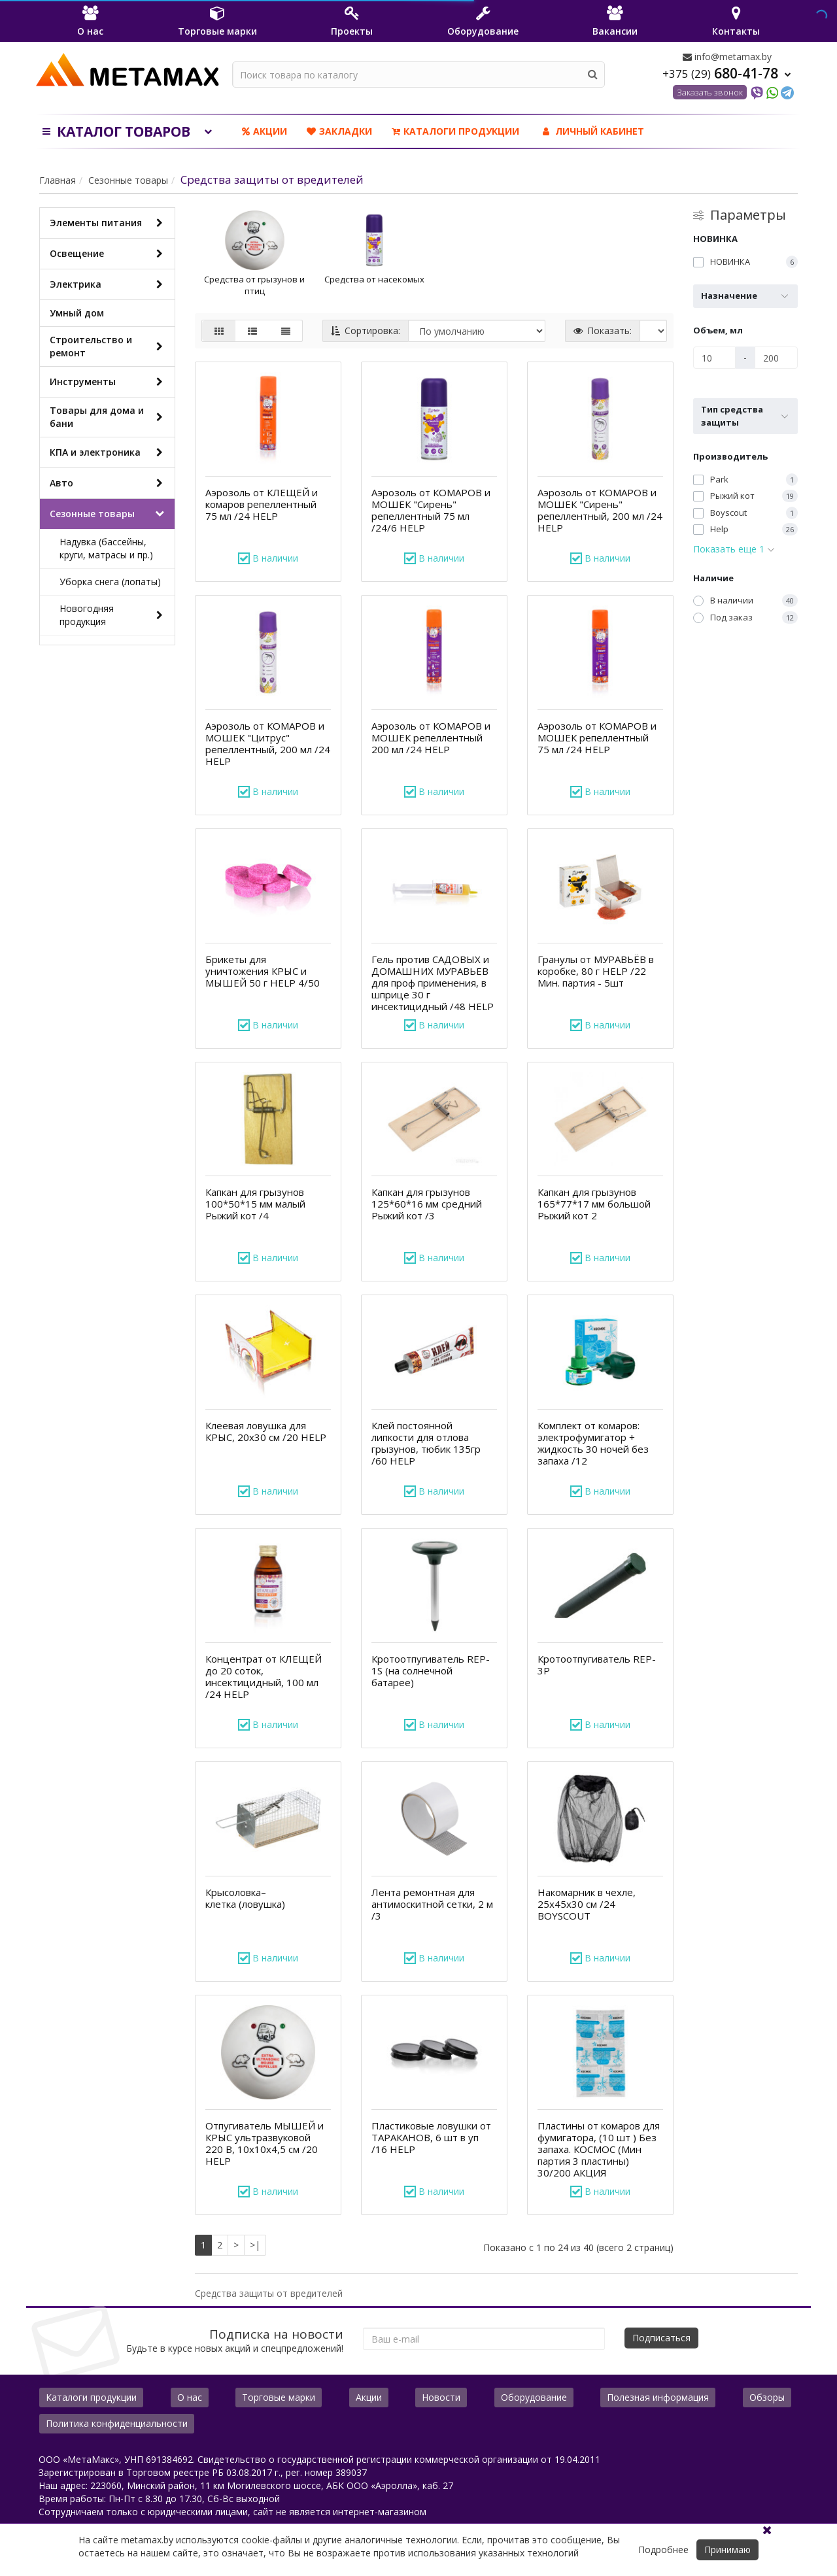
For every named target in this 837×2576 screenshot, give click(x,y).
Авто (109, 483)
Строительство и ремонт (109, 346)
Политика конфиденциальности (117, 2423)
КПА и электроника (109, 452)
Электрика (109, 284)
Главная (57, 180)
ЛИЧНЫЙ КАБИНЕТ (591, 131)
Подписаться (661, 2337)
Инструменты (109, 381)
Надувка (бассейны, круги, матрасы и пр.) (106, 548)
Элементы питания (109, 222)
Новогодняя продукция (114, 615)
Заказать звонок (710, 92)
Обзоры (767, 2397)
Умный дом (77, 313)
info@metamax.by (727, 56)
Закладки (339, 131)
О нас (189, 2397)
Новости (441, 2397)
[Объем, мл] (714, 358)
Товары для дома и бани (109, 417)
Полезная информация (658, 2397)
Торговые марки (278, 2397)
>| (255, 2245)
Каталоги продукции (455, 131)
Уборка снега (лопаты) (110, 581)
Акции (264, 131)
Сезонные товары (128, 180)
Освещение (109, 253)
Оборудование (534, 2397)
